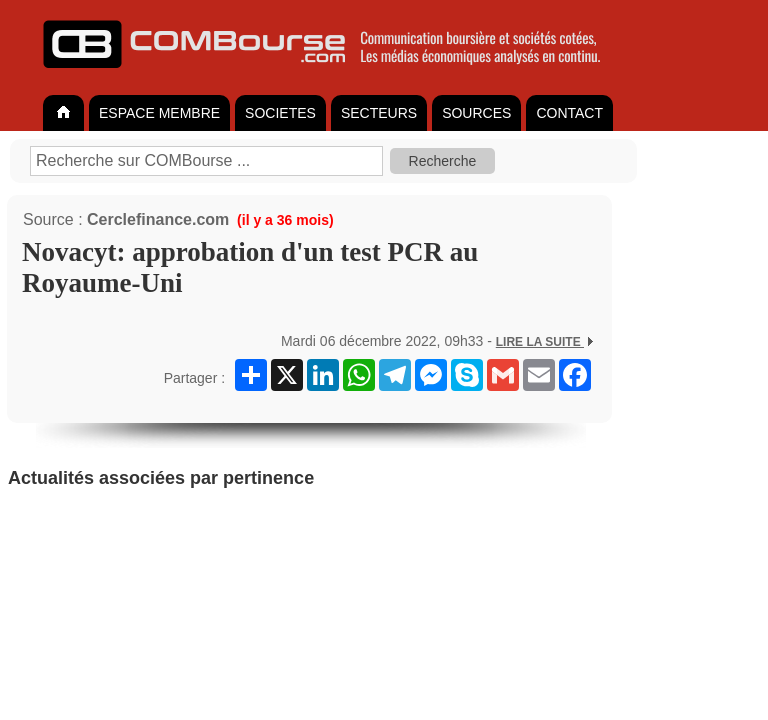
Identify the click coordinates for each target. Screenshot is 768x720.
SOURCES (476, 113)
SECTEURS (379, 113)
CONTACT (569, 113)
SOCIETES (280, 113)
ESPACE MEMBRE (159, 113)
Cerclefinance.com (158, 219)
